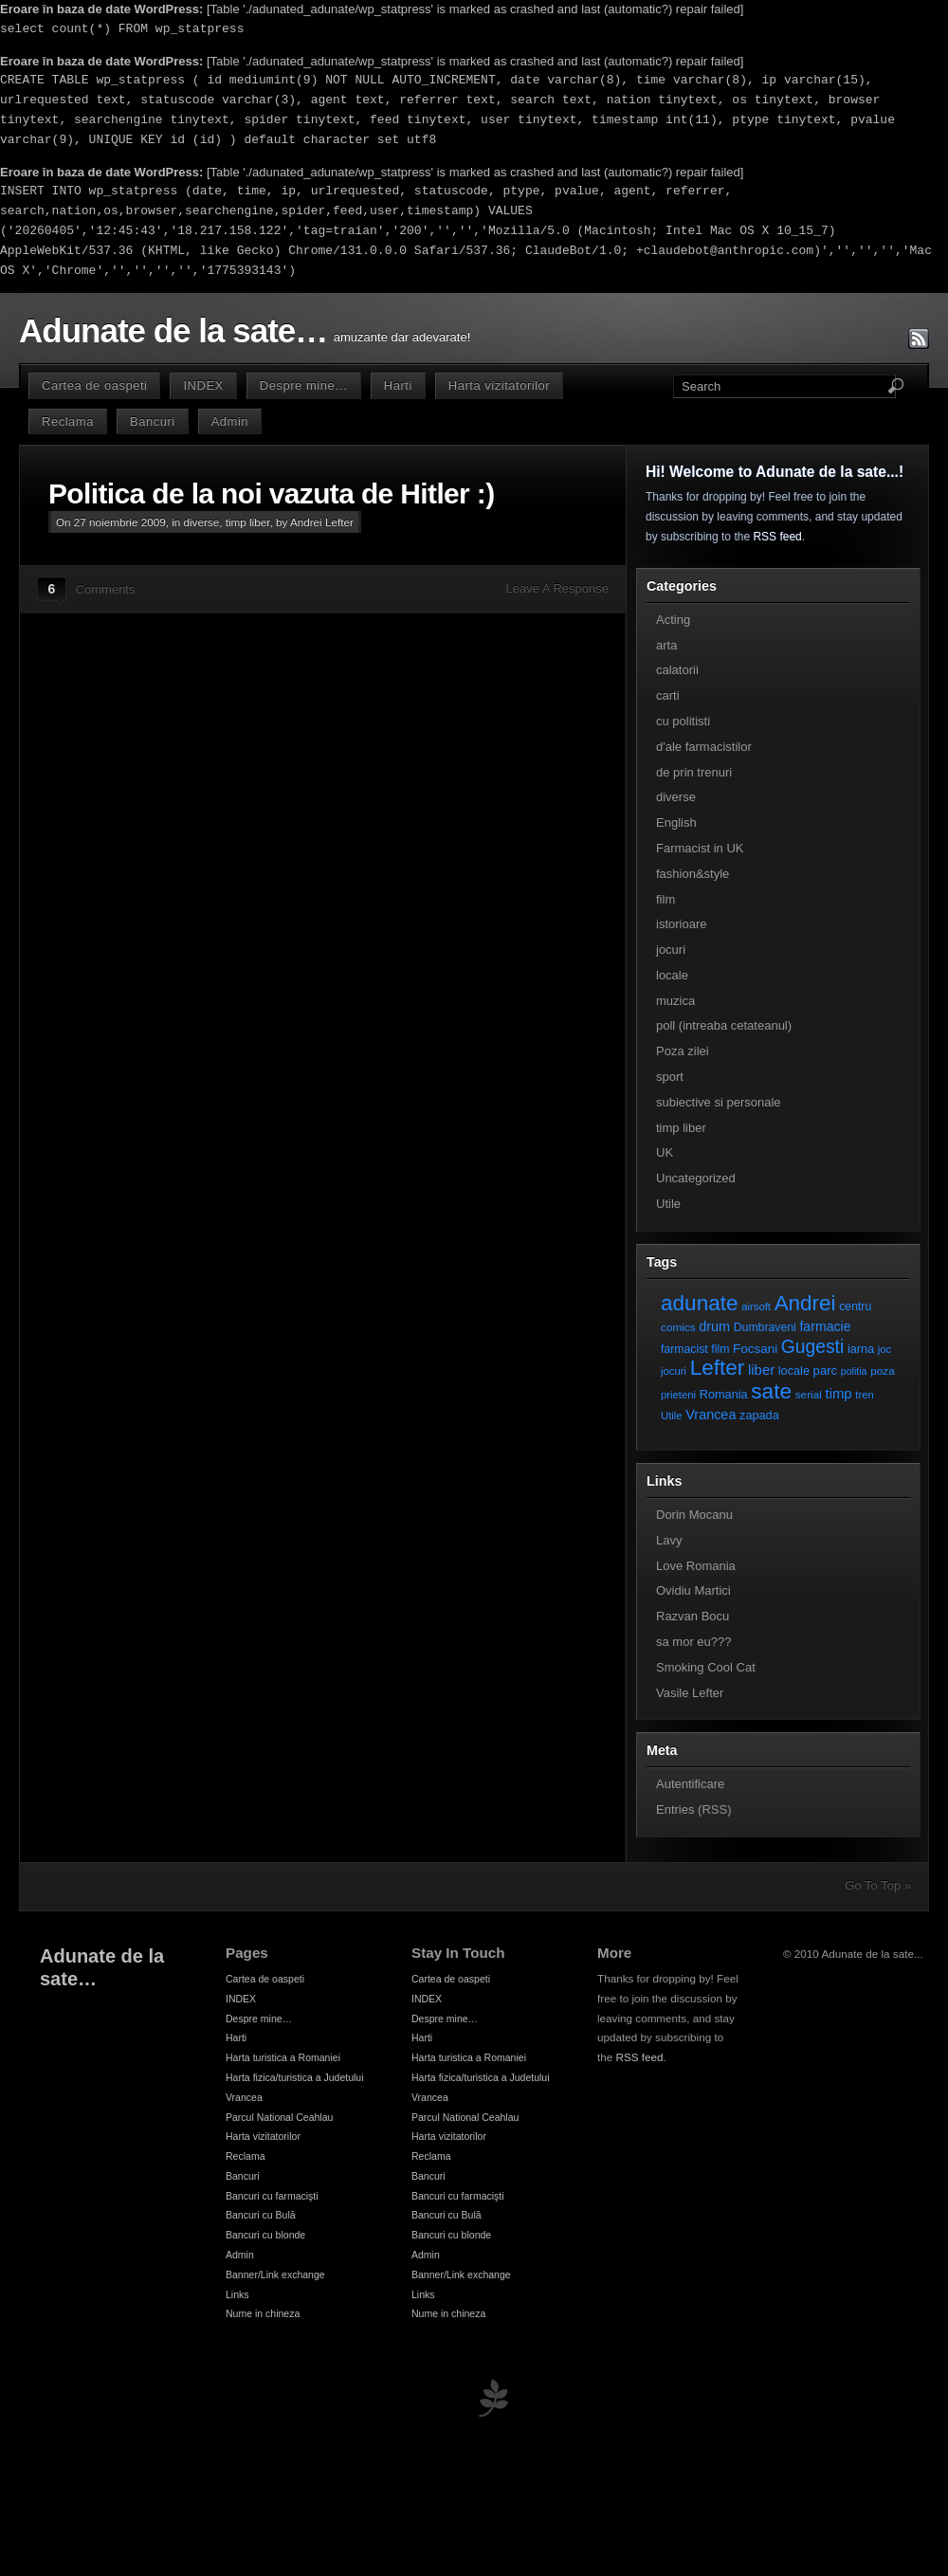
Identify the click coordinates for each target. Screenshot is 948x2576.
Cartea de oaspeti (94, 385)
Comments (106, 589)
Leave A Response (557, 588)
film (665, 899)
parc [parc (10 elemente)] (825, 1370)
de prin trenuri (694, 772)
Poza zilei (682, 1051)
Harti (398, 385)
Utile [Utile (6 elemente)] (672, 1415)
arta (666, 645)
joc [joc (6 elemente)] (884, 1349)
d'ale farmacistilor (704, 747)
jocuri (670, 949)
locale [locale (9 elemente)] (794, 1370)
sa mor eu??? (694, 1642)
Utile (668, 1204)
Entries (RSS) (693, 1809)
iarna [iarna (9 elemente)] (861, 1349)
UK (664, 1152)
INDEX (203, 385)
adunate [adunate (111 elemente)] (699, 1303)
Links (237, 2294)
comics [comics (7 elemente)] (678, 1327)
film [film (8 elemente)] (720, 1349)
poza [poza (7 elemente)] (882, 1370)
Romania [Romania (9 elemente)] (724, 1394)
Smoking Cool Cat (706, 1667)
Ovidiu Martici (693, 1590)
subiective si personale (718, 1102)
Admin (229, 421)
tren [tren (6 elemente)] (864, 1394)
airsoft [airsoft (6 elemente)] (756, 1306)
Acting (673, 619)
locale (672, 975)
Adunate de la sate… (173, 331)
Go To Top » (878, 1885)
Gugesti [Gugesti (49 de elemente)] (812, 1347)
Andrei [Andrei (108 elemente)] (805, 1303)
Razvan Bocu (692, 1616)
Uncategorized (696, 1178)
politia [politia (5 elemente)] (854, 1371)
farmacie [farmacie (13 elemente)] (824, 1326)
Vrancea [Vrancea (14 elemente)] (710, 1414)
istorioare (681, 924)
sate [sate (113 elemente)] (771, 1391)
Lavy (669, 1540)
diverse (202, 522)
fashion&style (692, 874)
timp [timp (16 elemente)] (839, 1393)
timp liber (248, 522)
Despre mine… (304, 385)
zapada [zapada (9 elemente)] (759, 1415)
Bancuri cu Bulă (261, 2214)
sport (670, 1076)
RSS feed (777, 536)
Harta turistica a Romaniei (283, 2057)
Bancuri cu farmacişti (272, 2195)
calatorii (677, 670)
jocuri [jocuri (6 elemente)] (673, 1371)
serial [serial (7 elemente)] (808, 1394)
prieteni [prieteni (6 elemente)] (678, 1394)
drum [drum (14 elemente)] (714, 1326)
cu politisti (683, 721)
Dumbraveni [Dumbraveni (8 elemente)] (765, 1327)
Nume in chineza (263, 2313)
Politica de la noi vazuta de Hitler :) (271, 493)
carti (668, 695)
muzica (675, 1001)
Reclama (68, 421)
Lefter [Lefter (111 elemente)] (717, 1367)
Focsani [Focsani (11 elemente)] (755, 1349)
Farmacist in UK (699, 848)
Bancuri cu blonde (265, 2234)
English (676, 822)
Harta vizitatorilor (499, 385)
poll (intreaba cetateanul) (724, 1025)
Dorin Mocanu (694, 1514)
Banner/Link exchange (275, 2274)
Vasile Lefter (689, 1693)
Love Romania (696, 1566)
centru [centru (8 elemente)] (855, 1306)
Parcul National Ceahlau (279, 2117)
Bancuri (152, 421)
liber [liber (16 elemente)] (761, 1370)
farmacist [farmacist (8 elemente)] (684, 1349)
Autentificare (690, 1784)
